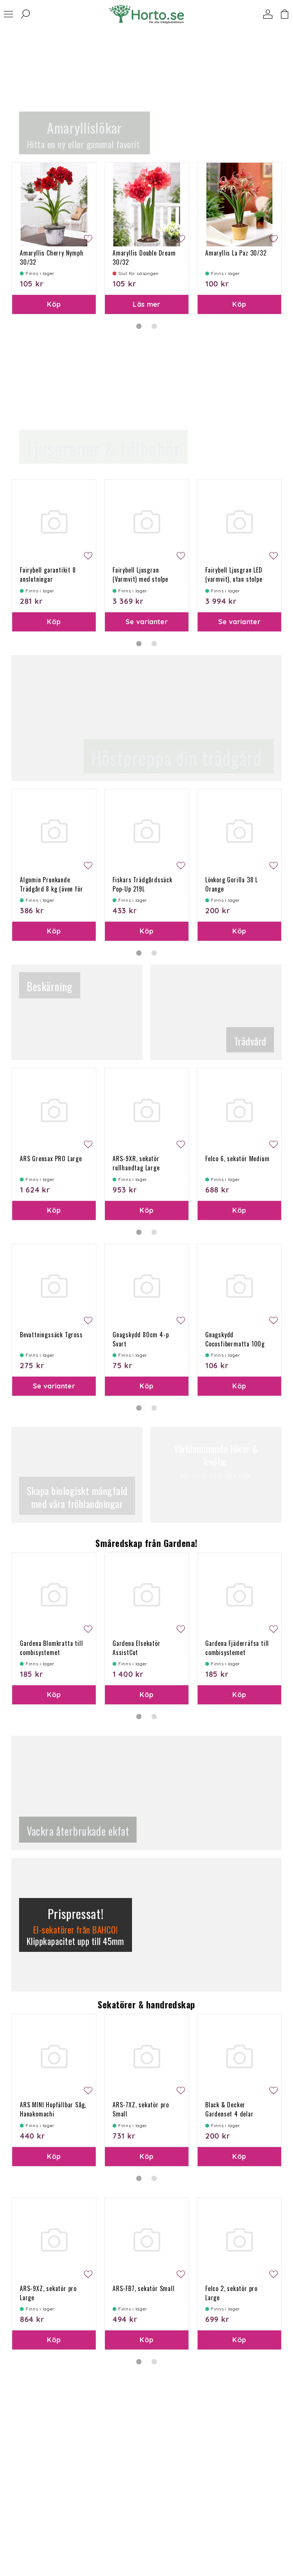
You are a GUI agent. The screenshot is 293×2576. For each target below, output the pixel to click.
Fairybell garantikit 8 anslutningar (48, 574)
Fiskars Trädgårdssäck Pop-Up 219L (142, 884)
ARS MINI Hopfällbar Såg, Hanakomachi (53, 2109)
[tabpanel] (54, 238)
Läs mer (147, 304)
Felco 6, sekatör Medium (237, 1158)
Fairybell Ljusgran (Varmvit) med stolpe (140, 574)
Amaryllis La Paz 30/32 (236, 252)
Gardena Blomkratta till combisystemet (51, 1648)
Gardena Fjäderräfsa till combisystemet (237, 1648)
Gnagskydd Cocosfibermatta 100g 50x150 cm (235, 1344)
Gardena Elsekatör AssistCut (137, 1648)
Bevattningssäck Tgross (51, 1334)
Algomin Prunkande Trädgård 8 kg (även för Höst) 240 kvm (51, 889)
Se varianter (147, 621)
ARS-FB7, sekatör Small (144, 2288)
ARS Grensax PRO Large (51, 1158)
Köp (54, 304)
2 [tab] (154, 326)
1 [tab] (138, 326)
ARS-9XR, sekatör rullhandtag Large (136, 1163)
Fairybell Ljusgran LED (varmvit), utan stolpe (233, 574)
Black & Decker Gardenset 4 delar (229, 2109)
